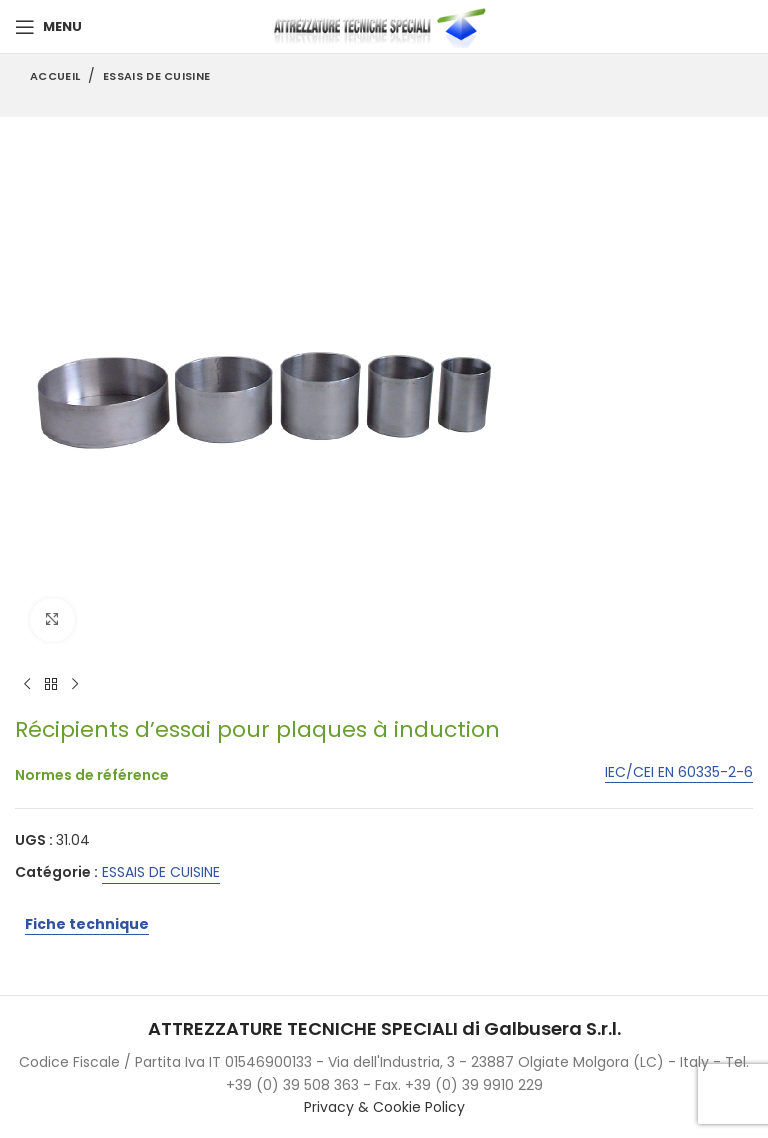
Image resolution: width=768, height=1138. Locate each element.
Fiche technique (87, 924)
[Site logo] (384, 26)
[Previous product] (27, 685)
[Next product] (75, 685)
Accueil (55, 76)
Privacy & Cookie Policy (384, 1107)
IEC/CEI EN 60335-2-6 (679, 773)
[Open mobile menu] (48, 27)
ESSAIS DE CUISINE (156, 76)
